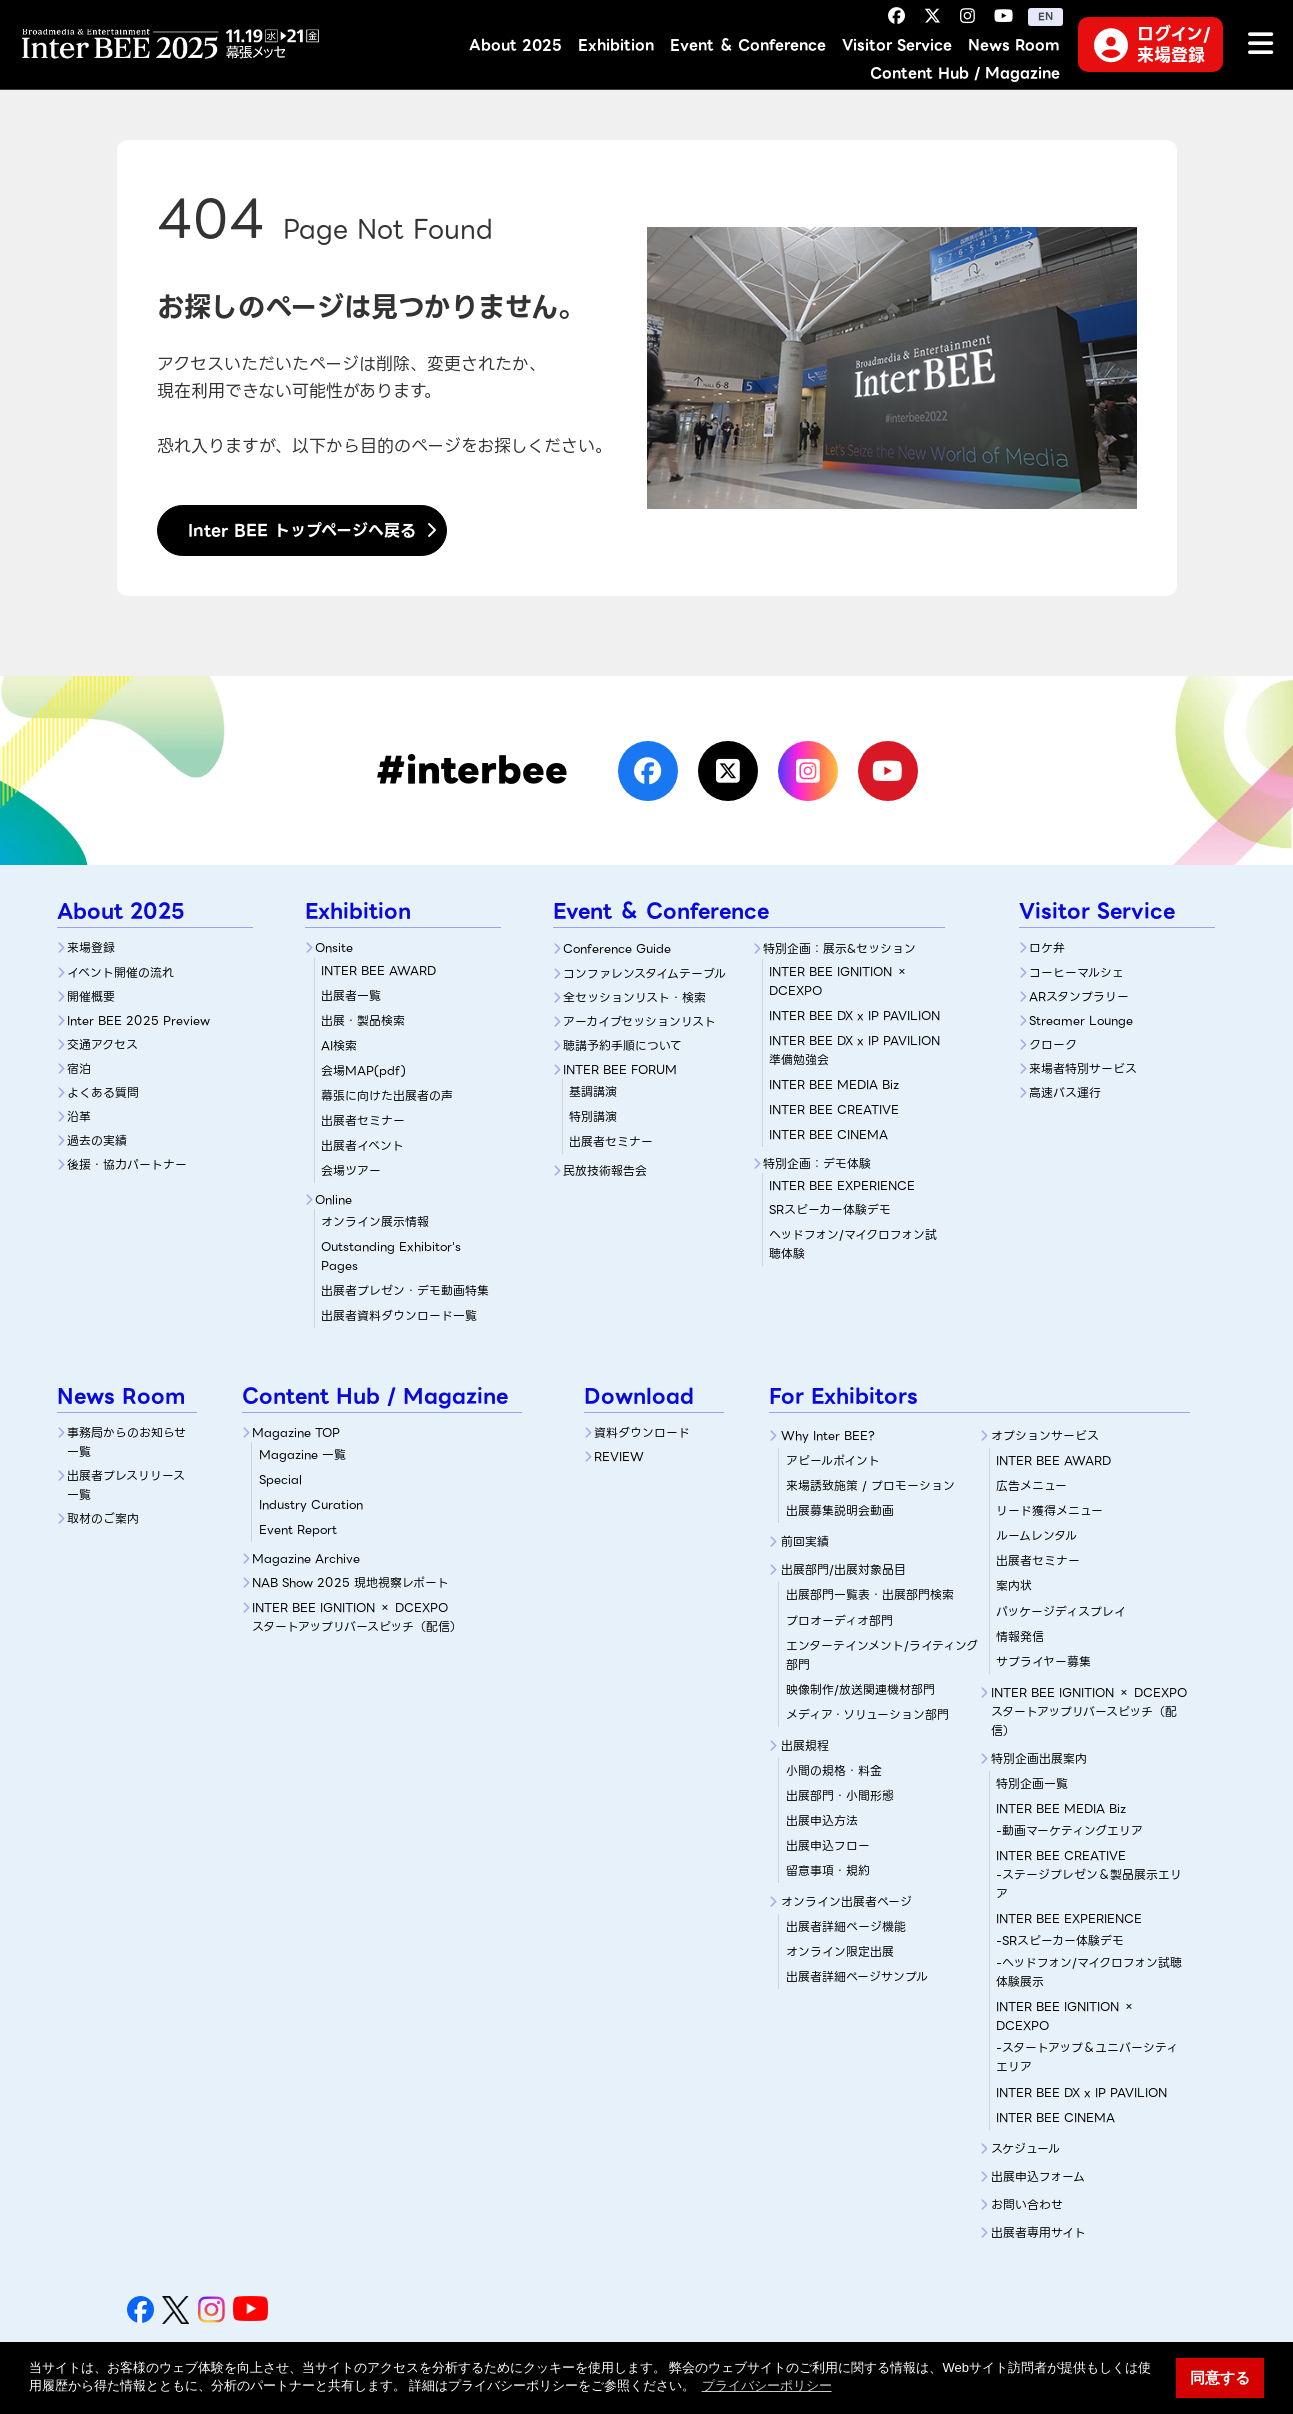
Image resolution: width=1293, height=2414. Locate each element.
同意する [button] (1220, 2377)
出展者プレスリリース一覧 (126, 1485)
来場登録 (91, 947)
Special (280, 1479)
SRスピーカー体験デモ (856, 1197)
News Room (1014, 45)
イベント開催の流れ (120, 972)
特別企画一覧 (1032, 1783)
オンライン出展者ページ (846, 1901)
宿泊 (79, 1068)
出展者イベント (362, 1145)
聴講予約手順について (622, 1045)
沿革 (79, 1116)
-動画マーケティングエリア (1069, 1830)
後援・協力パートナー (127, 1164)
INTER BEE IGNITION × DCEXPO (838, 981)
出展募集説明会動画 (840, 1510)
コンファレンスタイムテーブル (644, 973)
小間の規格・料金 (834, 1770)
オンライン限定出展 (840, 1951)
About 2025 (515, 45)
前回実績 (805, 1541)
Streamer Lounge (1081, 1020)
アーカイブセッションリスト (639, 1021)
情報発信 (1020, 1636)
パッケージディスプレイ (1061, 1611)
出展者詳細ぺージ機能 (846, 1926)
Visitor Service (897, 45)
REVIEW (619, 1456)
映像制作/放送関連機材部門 (860, 1689)
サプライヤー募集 (1043, 1661)
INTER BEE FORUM (620, 1069)
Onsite (334, 947)
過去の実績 (97, 1140)
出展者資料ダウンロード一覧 (399, 1315)
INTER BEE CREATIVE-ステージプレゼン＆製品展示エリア (1089, 1874)
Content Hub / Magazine (965, 73)
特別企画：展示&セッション (839, 948)
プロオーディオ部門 (839, 1620)
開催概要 (91, 996)
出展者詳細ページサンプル (857, 1976)
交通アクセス (102, 1044)
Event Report (298, 1529)
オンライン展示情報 (375, 1221)
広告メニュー (1031, 1485)
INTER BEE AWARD (378, 970)
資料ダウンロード (642, 1432)
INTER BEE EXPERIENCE (1069, 1918)
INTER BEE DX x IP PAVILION (854, 1015)
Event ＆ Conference (748, 45)
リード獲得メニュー (1049, 1510)
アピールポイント (833, 1460)
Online (333, 1199)
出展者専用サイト (1038, 2232)
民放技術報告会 (605, 1170)
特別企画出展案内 (1039, 1758)
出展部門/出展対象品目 (843, 1569)
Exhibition (616, 45)
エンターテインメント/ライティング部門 (882, 1655)
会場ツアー (351, 1170)
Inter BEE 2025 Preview (138, 1020)
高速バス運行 (1065, 1092)
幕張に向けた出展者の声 (387, 1095)
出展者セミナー (363, 1120)
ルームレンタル (1036, 1535)
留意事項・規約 (828, 1870)
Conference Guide (617, 948)
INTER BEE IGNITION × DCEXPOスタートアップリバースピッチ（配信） (357, 1617)
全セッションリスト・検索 (634, 997)
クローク (1053, 1044)
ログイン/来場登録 (1151, 44)
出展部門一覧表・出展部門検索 (870, 1594)
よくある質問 (103, 1092)
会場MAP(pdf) (363, 1070)
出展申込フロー (828, 1845)
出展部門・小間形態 (840, 1795)
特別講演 (593, 1116)
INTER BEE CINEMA (828, 1134)
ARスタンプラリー (1079, 996)
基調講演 (593, 1091)
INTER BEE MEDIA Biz (834, 1084)
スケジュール (1025, 2148)
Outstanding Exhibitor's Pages (391, 1256)
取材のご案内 (103, 1518)
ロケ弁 (1047, 947)
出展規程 (805, 1745)
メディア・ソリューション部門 (867, 1714)
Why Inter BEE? (828, 1435)
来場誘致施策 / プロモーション (870, 1485)
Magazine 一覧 (302, 1454)
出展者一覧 (351, 995)
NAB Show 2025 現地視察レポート (350, 1582)
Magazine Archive (306, 1558)
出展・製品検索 (363, 1020)
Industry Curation (311, 1504)
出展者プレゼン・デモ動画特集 (405, 1290)
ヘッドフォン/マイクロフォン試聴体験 (853, 1244)
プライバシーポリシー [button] (767, 2385)
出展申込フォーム (1038, 2176)
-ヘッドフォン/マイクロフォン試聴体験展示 (1089, 1972)
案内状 (1014, 1585)
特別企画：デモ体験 (817, 1163)
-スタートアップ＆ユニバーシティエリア (1087, 2057)
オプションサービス (1045, 1435)
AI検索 (339, 1045)
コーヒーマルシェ (1076, 972)
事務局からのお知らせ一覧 (126, 1442)
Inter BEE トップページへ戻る (302, 530)
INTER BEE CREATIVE (834, 1109)
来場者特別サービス (1083, 1068)
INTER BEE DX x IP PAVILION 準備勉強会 (854, 1050)
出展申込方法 (822, 1820)
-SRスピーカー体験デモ (1060, 1940)
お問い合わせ (1027, 2204)
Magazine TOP (296, 1432)
